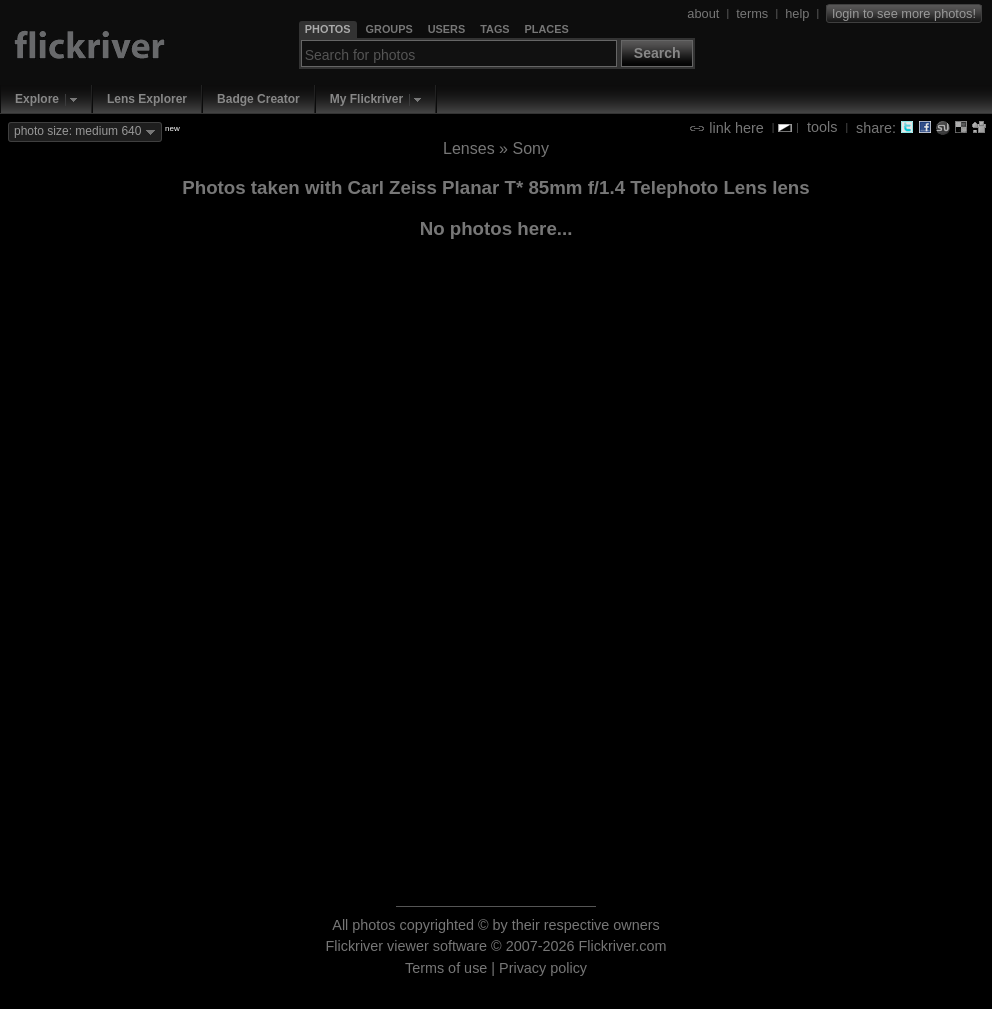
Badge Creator (258, 99)
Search (657, 53)
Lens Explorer (147, 99)
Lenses (469, 148)
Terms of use (446, 968)
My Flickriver (366, 99)
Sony (530, 148)
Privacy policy (543, 968)
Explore (37, 99)
